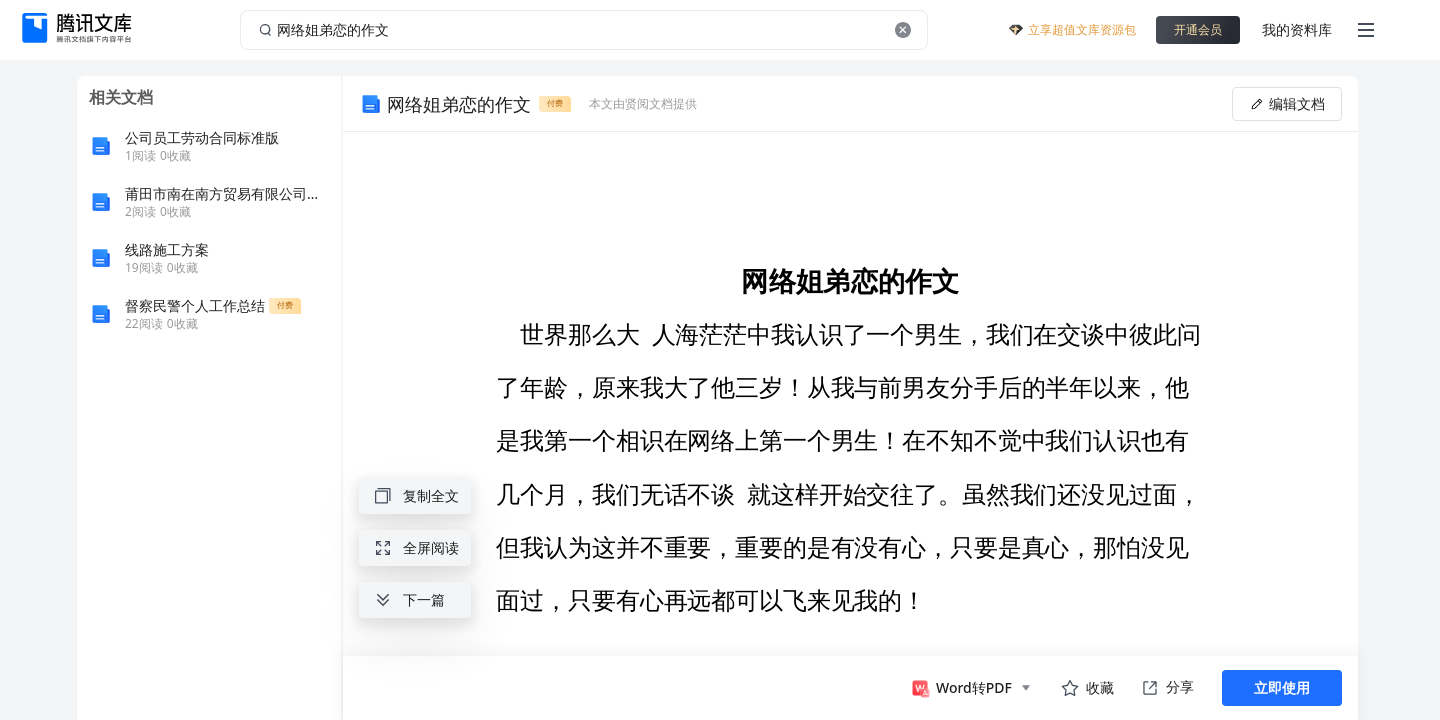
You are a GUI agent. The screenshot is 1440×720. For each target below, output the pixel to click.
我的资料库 (1297, 29)
